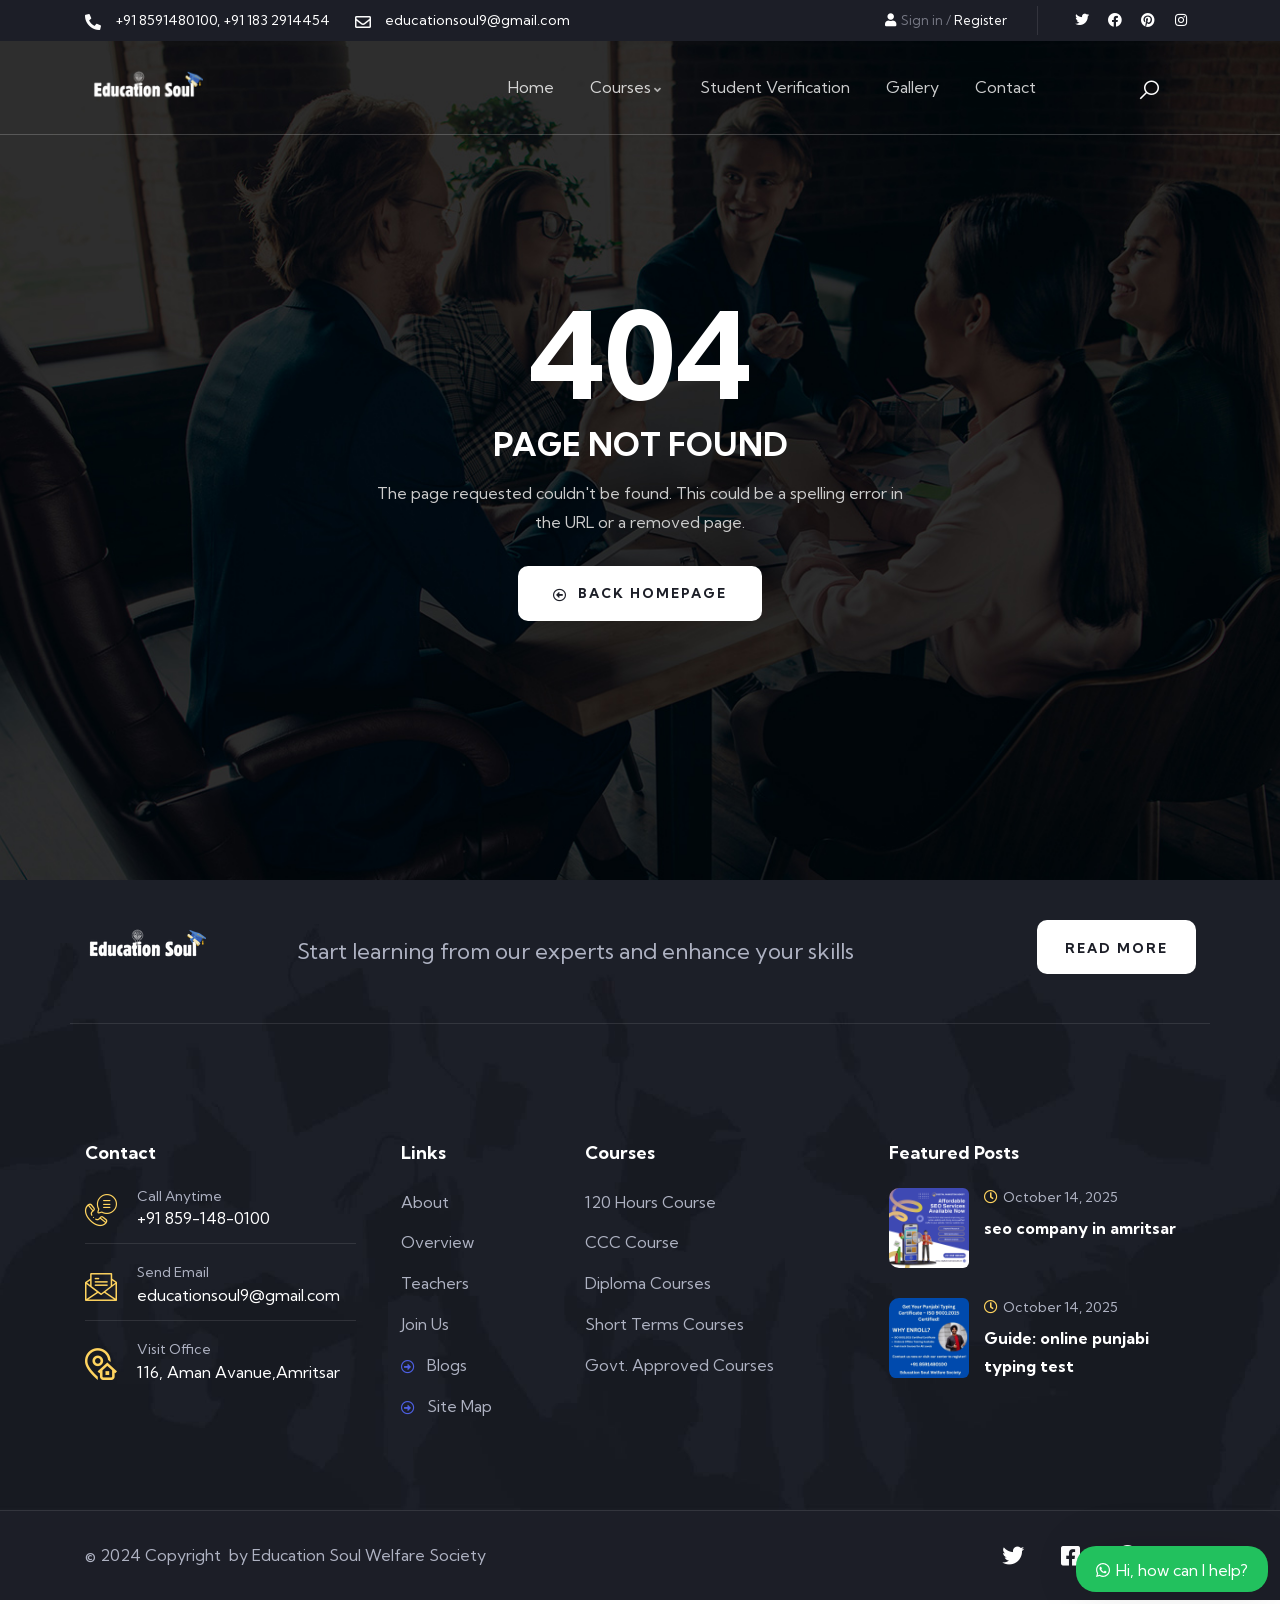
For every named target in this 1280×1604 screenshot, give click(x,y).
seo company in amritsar (1080, 1231)
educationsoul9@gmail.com (238, 1298)
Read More (1113, 949)
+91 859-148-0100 (203, 1222)
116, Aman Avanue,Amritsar (238, 1375)
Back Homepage (640, 593)
